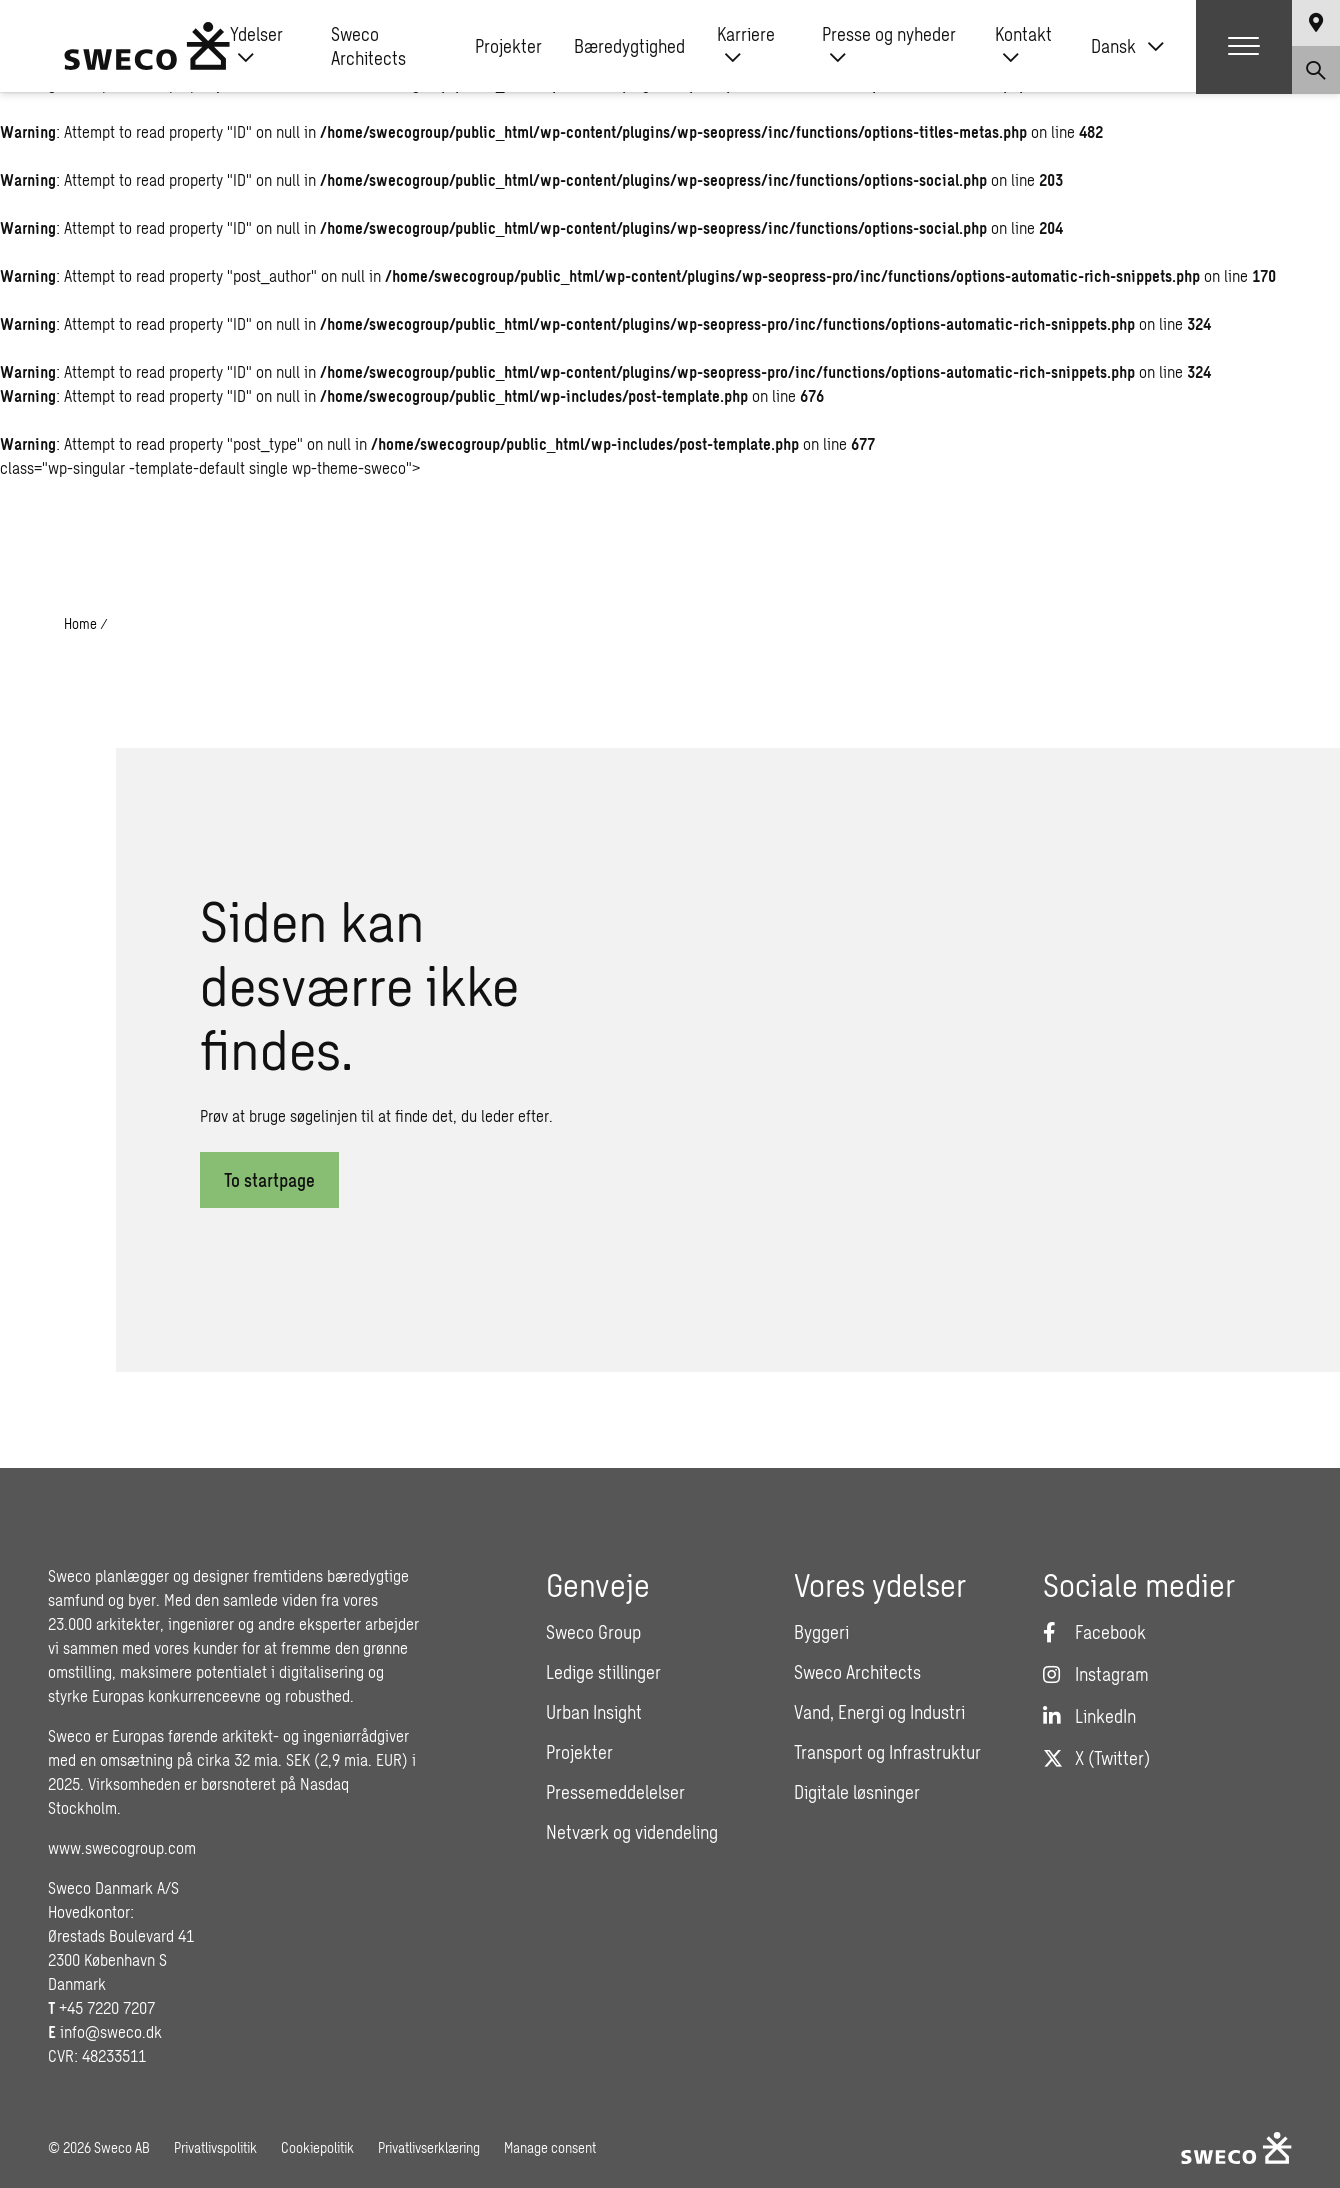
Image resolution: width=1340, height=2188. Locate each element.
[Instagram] (1096, 1674)
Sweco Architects (368, 48)
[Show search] (1316, 72)
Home (80, 623)
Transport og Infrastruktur (887, 1752)
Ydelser (256, 48)
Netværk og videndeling (632, 1832)
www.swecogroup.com (122, 1847)
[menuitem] (1127, 48)
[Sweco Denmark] (147, 48)
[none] (1127, 48)
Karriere (746, 48)
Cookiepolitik (317, 2147)
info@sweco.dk (111, 2031)
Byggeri (821, 1632)
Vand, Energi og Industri (879, 1712)
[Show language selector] (1316, 24)
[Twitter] (1096, 1758)
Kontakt (1023, 48)
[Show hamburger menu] (1244, 48)
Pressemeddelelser (615, 1792)
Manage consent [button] (550, 2147)
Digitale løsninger (857, 1792)
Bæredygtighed (629, 48)
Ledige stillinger (603, 1672)
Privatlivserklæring (429, 2147)
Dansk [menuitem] (1113, 48)
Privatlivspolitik (215, 2147)
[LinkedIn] (1089, 1716)
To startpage (269, 1180)
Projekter (508, 48)
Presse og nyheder (889, 48)
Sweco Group (593, 1632)
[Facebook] (1094, 1632)
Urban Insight (594, 1712)
